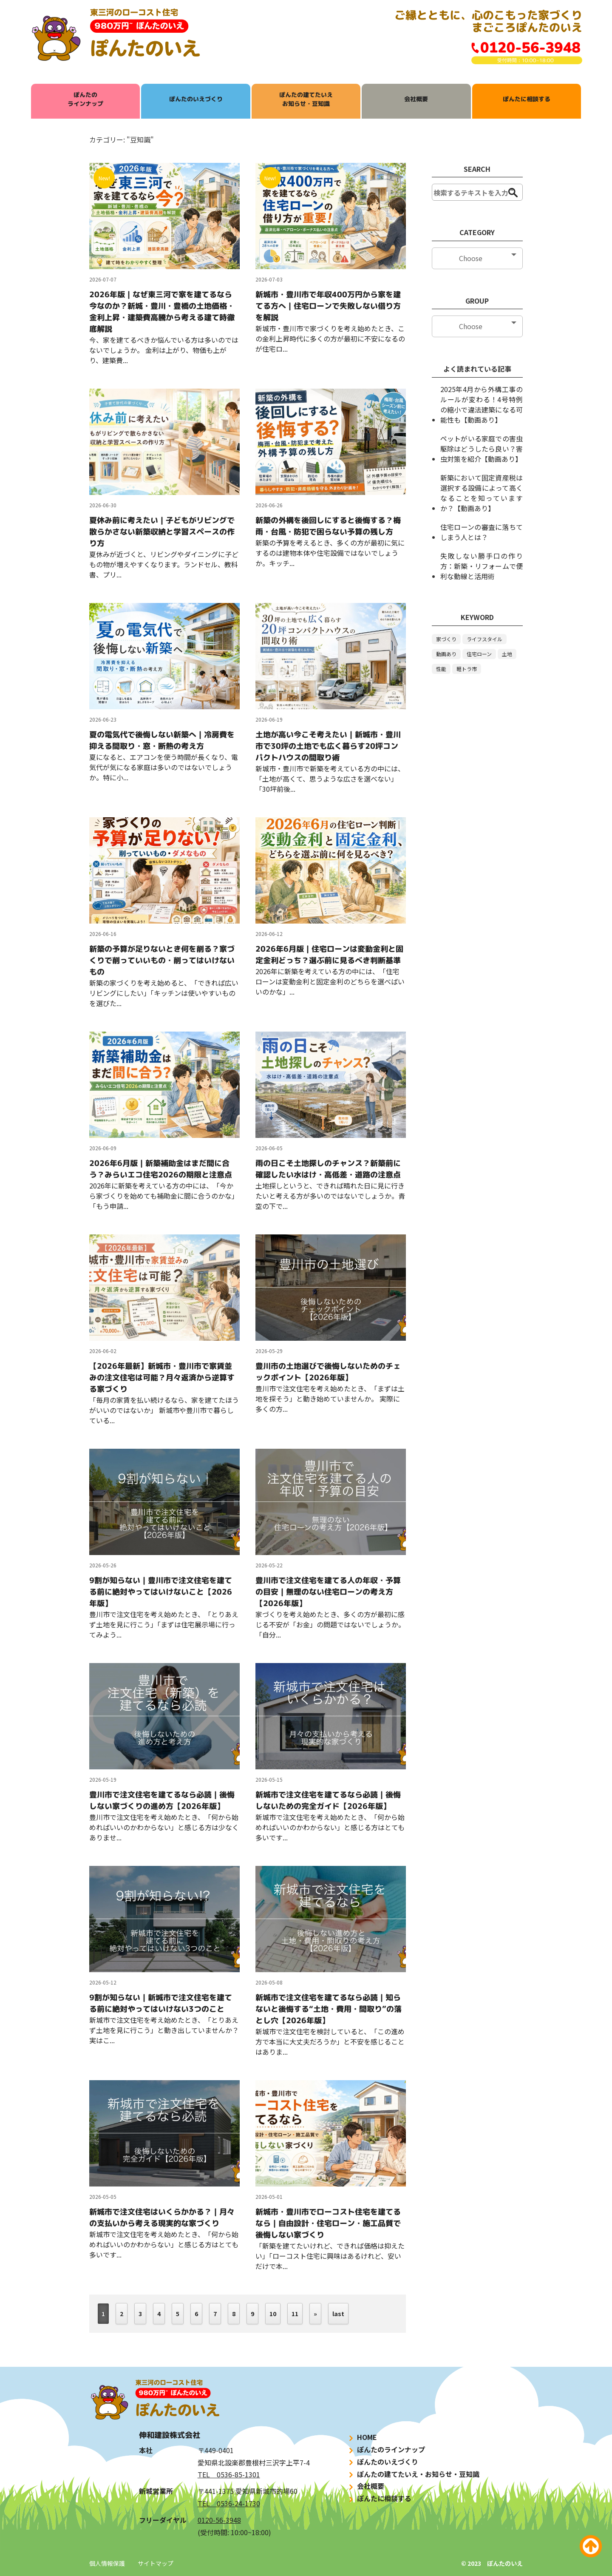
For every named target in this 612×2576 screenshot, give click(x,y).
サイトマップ (155, 2563)
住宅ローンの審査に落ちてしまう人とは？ (481, 532)
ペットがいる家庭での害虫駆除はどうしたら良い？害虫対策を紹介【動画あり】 (481, 448)
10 (272, 2313)
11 (295, 2313)
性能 (441, 668)
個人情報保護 (107, 2563)
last (338, 2313)
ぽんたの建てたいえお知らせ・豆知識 (306, 99)
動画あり (446, 653)
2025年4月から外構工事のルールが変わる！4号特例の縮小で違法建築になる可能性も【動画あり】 (481, 404)
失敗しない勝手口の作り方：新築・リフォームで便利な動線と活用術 (481, 566)
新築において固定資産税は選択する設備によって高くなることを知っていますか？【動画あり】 (481, 492)
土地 (507, 653)
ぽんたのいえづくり (196, 99)
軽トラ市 (466, 668)
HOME (362, 2437)
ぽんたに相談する (526, 99)
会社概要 (416, 99)
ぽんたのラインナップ (85, 99)
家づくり (446, 639)
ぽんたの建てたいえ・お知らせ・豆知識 (413, 2474)
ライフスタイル (484, 639)
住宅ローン (479, 653)
